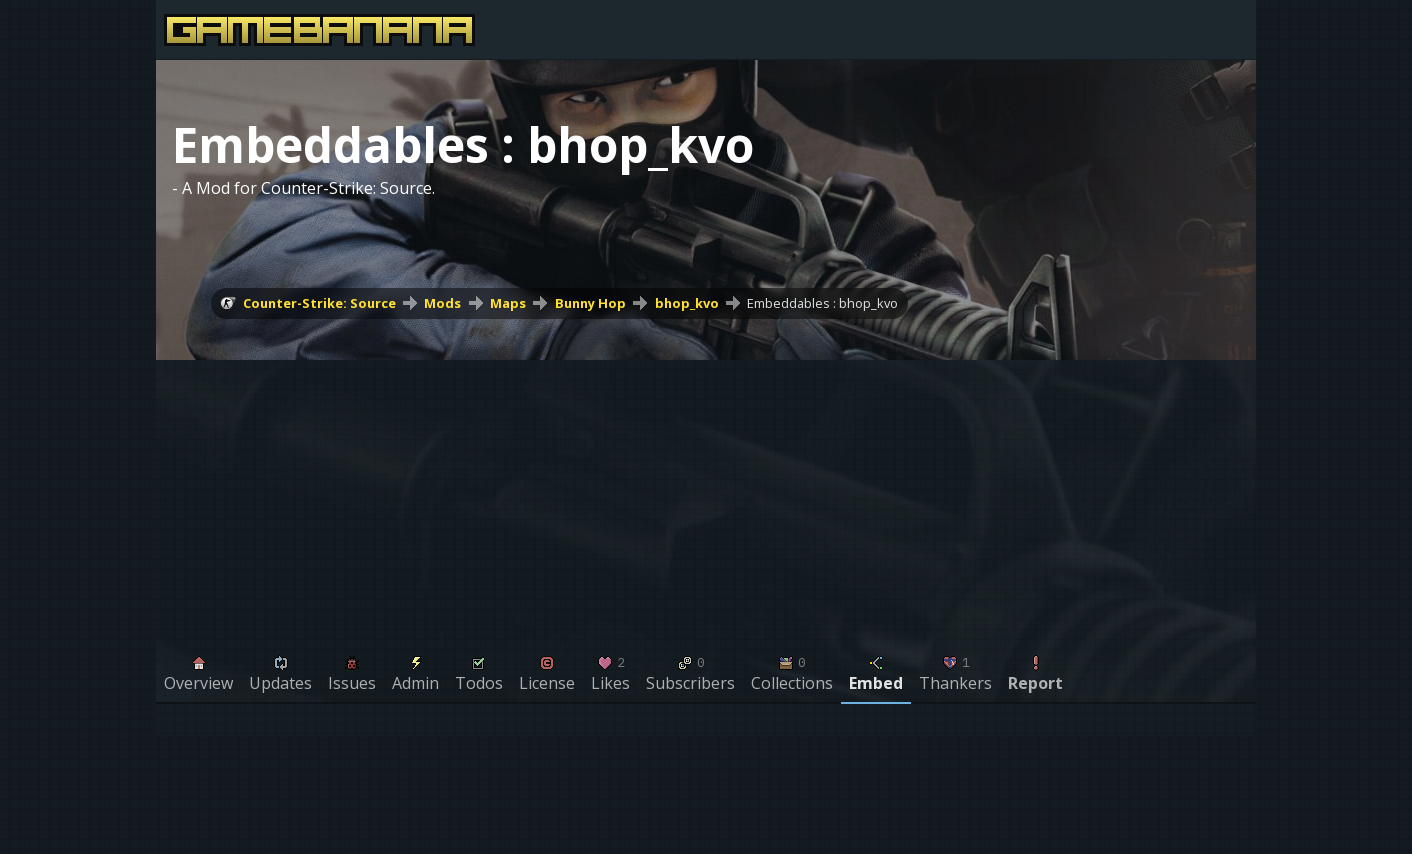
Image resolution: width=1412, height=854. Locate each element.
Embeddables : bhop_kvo (822, 303)
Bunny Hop (590, 303)
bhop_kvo (687, 303)
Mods (442, 303)
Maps (508, 303)
